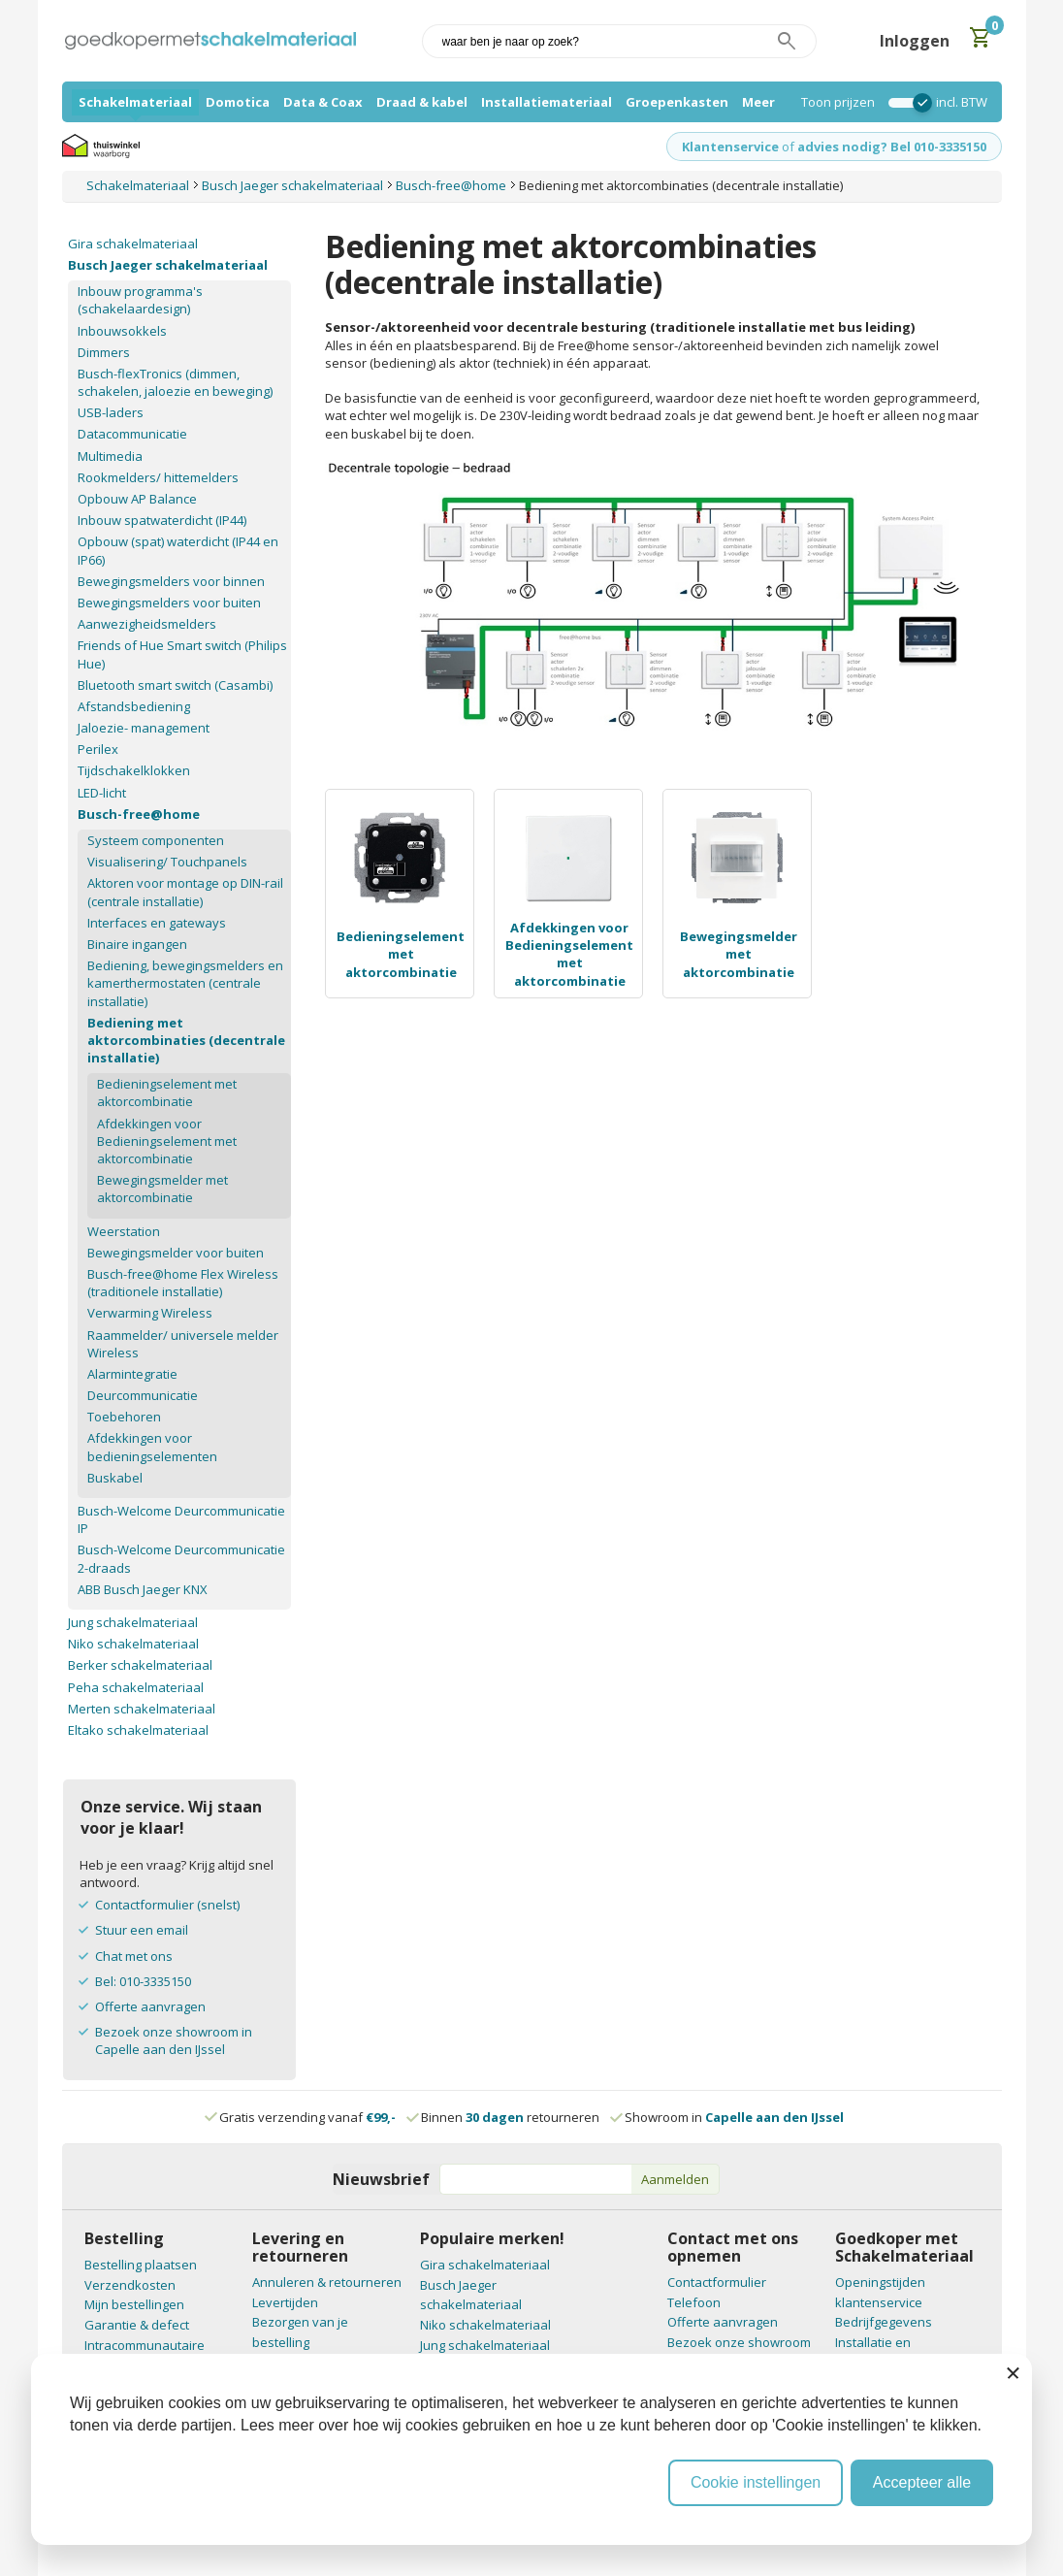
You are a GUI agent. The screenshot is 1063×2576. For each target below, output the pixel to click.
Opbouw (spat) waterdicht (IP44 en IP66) (178, 550)
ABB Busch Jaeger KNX (143, 1589)
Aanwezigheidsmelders (147, 624)
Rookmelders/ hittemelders (158, 477)
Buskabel (115, 1477)
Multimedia (110, 456)
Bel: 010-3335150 (143, 1981)
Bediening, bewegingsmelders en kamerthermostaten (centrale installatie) (185, 983)
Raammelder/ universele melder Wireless (182, 1343)
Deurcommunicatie (142, 1395)
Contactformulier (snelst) (167, 1904)
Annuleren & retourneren (327, 2282)
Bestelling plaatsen (140, 2264)
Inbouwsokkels (122, 331)
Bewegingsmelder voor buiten (175, 1252)
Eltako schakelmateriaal (138, 1730)
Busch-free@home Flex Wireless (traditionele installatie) (182, 1282)
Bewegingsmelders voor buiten (169, 602)
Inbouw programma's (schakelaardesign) (140, 299)
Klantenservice (730, 146)
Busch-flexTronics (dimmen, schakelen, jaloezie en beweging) (175, 382)
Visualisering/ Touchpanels (167, 861)
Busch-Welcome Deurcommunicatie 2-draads (181, 1558)
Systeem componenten (155, 840)
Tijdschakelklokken (134, 770)
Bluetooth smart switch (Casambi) (175, 685)
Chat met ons (134, 1956)
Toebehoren (124, 1416)
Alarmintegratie (132, 1374)
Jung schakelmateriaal (133, 1622)
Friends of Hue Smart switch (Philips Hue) (182, 653)
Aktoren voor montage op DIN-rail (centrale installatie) (185, 891)
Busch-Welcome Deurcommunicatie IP (181, 1519)
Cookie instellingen (756, 2482)
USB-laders (111, 412)
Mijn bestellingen (134, 2304)
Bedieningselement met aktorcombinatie (401, 954)
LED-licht (102, 792)
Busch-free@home (139, 814)
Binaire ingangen (137, 944)
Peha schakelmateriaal (136, 1687)
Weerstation (123, 1231)
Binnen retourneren (503, 2117)
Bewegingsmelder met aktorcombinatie (738, 954)
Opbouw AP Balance (137, 498)
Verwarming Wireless (149, 1312)
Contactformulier (716, 2282)
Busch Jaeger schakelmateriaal (168, 265)
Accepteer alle (922, 2482)
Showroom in (728, 2117)
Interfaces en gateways (156, 922)
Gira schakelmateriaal (133, 243)
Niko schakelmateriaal (133, 1643)
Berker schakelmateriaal (140, 1665)
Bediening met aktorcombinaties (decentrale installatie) (186, 1040)
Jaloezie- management (143, 727)
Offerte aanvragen (150, 2006)
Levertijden (285, 2302)
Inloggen (915, 40)
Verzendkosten (130, 2285)
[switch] (905, 103)
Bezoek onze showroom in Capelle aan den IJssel (173, 2040)
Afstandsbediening (134, 706)
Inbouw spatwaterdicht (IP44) (162, 520)
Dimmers (104, 352)
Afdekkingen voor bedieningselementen (152, 1446)
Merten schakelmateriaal (141, 1708)
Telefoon (694, 2302)
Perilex (98, 749)
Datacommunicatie (132, 433)
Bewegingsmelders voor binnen (171, 581)
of (788, 146)
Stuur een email (141, 1930)
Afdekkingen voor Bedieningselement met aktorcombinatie (569, 954)
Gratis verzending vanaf (307, 2117)
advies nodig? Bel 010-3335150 (891, 146)
